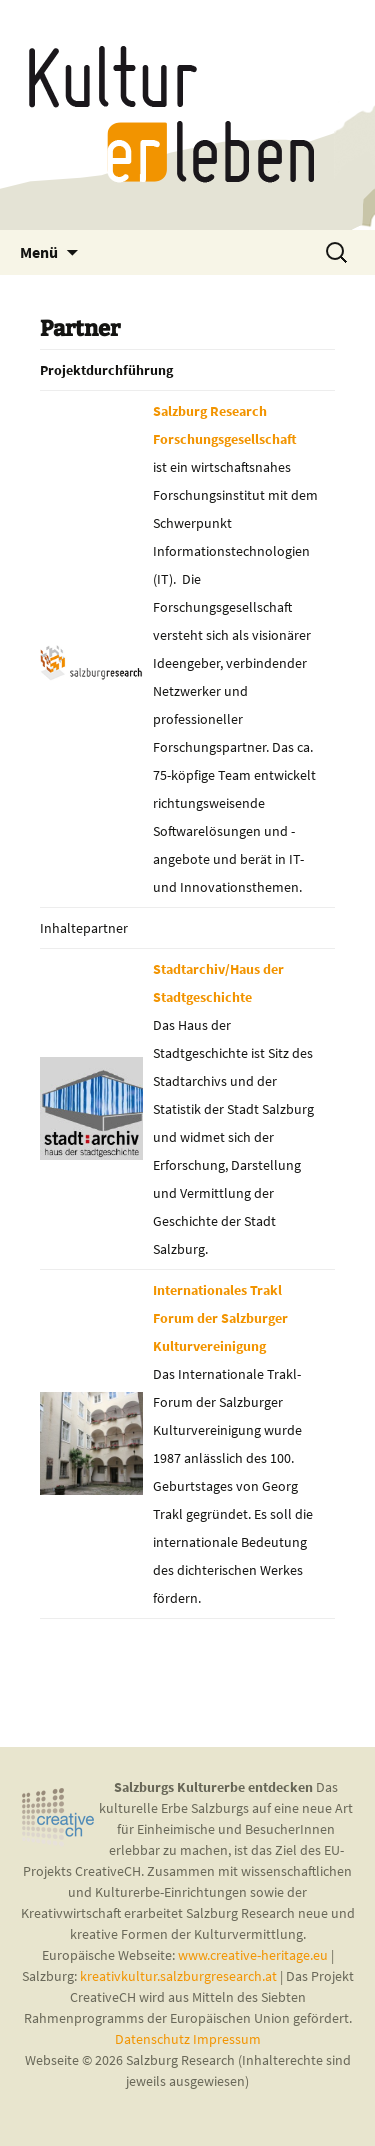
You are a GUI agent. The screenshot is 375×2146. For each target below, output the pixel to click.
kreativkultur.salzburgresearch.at (178, 1976)
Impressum (227, 2039)
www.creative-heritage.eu (253, 1955)
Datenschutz (154, 2039)
